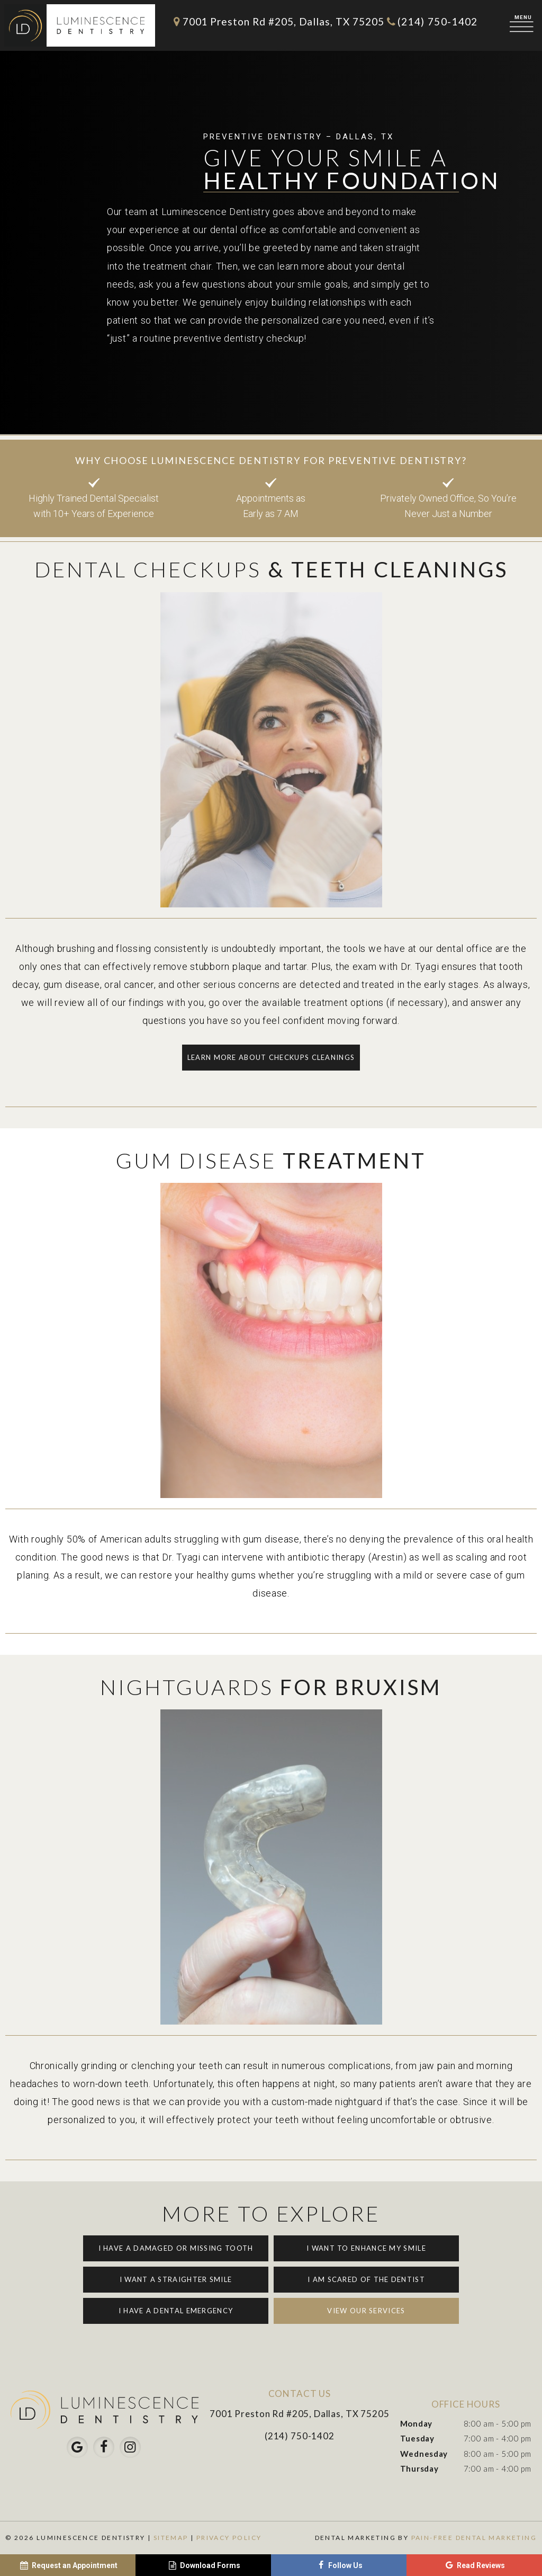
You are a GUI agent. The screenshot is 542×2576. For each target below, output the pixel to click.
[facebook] (103, 2447)
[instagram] (130, 2447)
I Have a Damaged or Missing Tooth (176, 2248)
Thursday (419, 2468)
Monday (416, 2423)
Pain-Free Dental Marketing (474, 2538)
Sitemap (170, 2538)
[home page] (79, 25)
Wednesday (424, 2453)
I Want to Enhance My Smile (366, 2248)
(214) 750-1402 (431, 21)
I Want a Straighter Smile (176, 2279)
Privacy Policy (229, 2538)
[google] (77, 2447)
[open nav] (523, 25)
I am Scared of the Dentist (366, 2279)
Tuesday (417, 2438)
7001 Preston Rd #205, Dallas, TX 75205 (276, 21)
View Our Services (366, 2310)
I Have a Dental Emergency (176, 2310)
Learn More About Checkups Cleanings (271, 1057)
